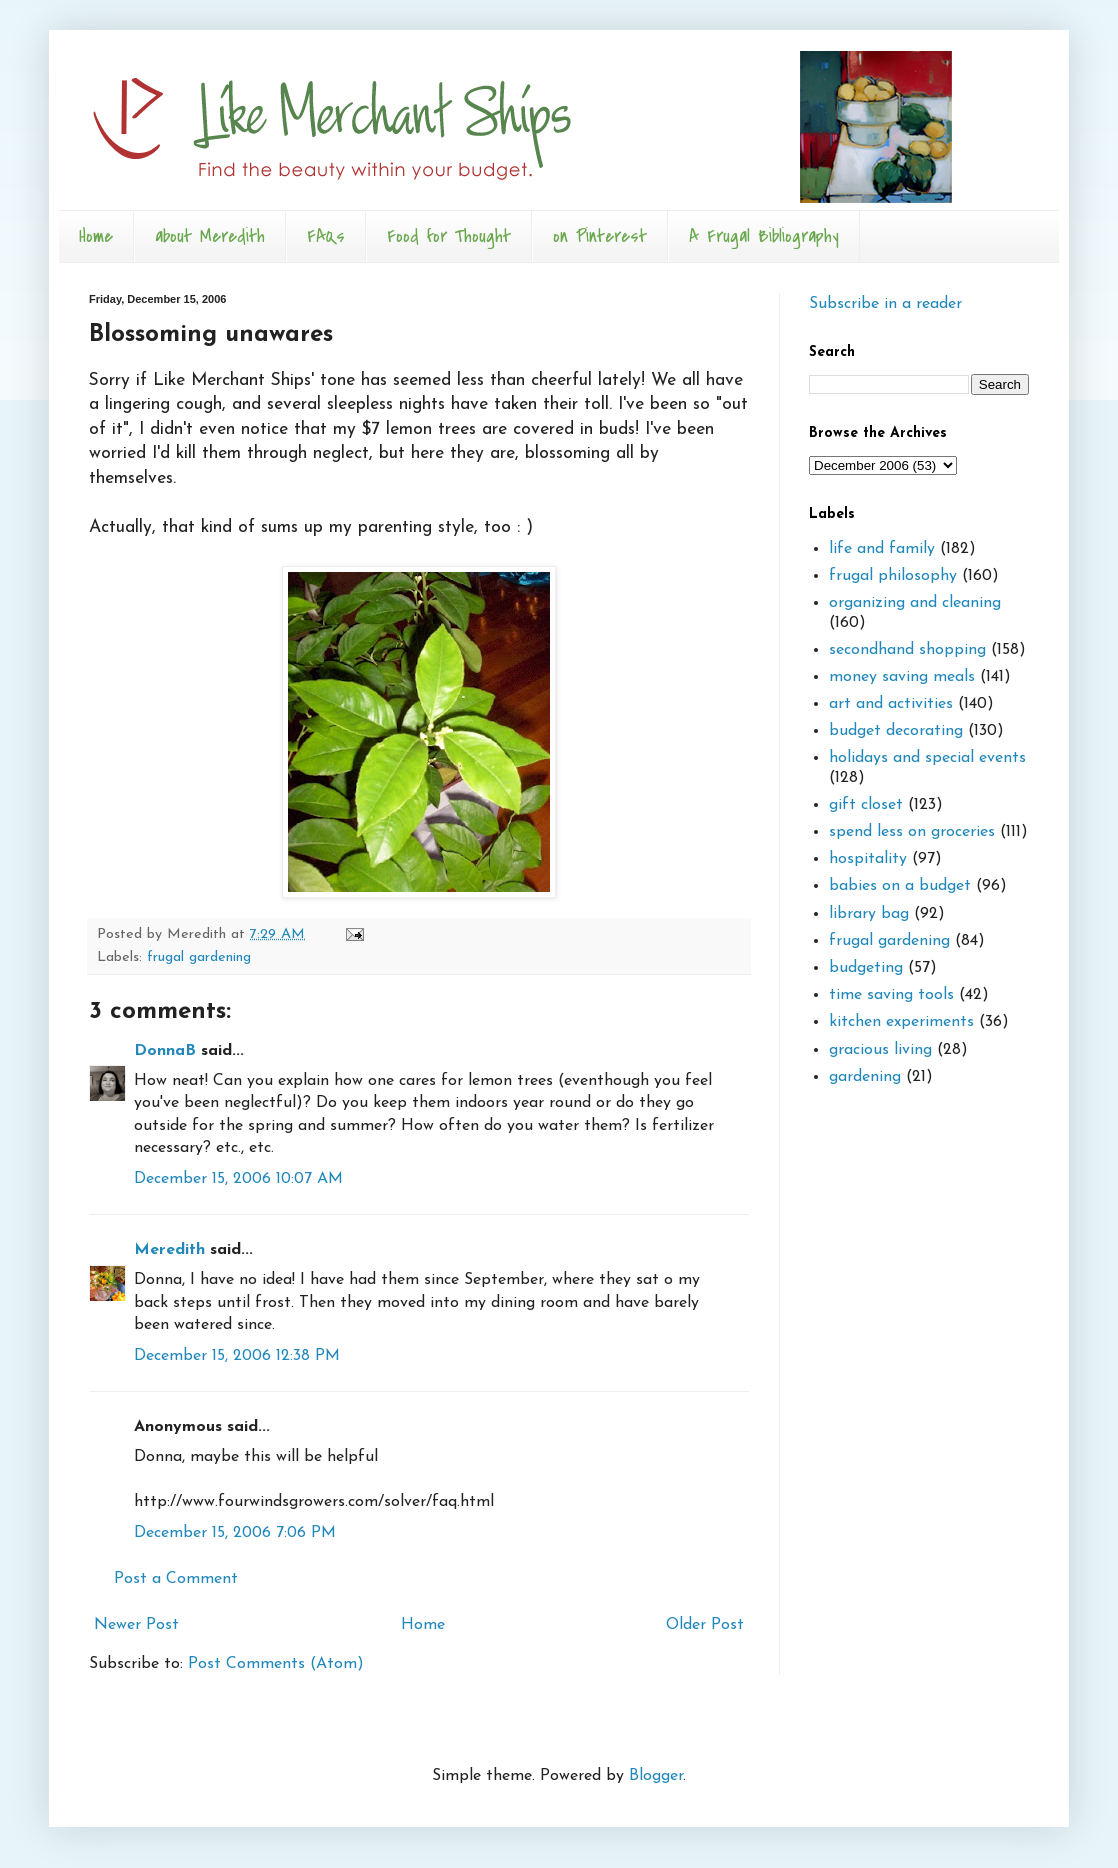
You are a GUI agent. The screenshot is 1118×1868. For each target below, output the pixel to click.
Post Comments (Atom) (276, 1664)
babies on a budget (900, 886)
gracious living (880, 1050)
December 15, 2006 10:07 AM (238, 1179)
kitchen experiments (901, 1022)
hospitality (868, 859)
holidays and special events (927, 758)
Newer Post (136, 1625)
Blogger (656, 1776)
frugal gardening (199, 957)
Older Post (705, 1625)
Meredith (169, 1250)
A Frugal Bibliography (764, 236)
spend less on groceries (912, 832)
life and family (882, 549)
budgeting (866, 968)
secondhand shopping (907, 650)
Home (96, 236)
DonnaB (165, 1051)
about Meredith (210, 236)
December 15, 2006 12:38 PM (237, 1356)
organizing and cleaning (915, 603)
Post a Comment (176, 1579)
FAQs (326, 236)
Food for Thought (449, 236)
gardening (865, 1077)
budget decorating (896, 731)
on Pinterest (600, 236)
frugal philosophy (893, 576)
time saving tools (891, 995)
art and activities (891, 704)
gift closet (866, 805)
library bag (869, 914)
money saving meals (902, 677)
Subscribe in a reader (885, 304)
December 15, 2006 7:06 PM (235, 1533)
